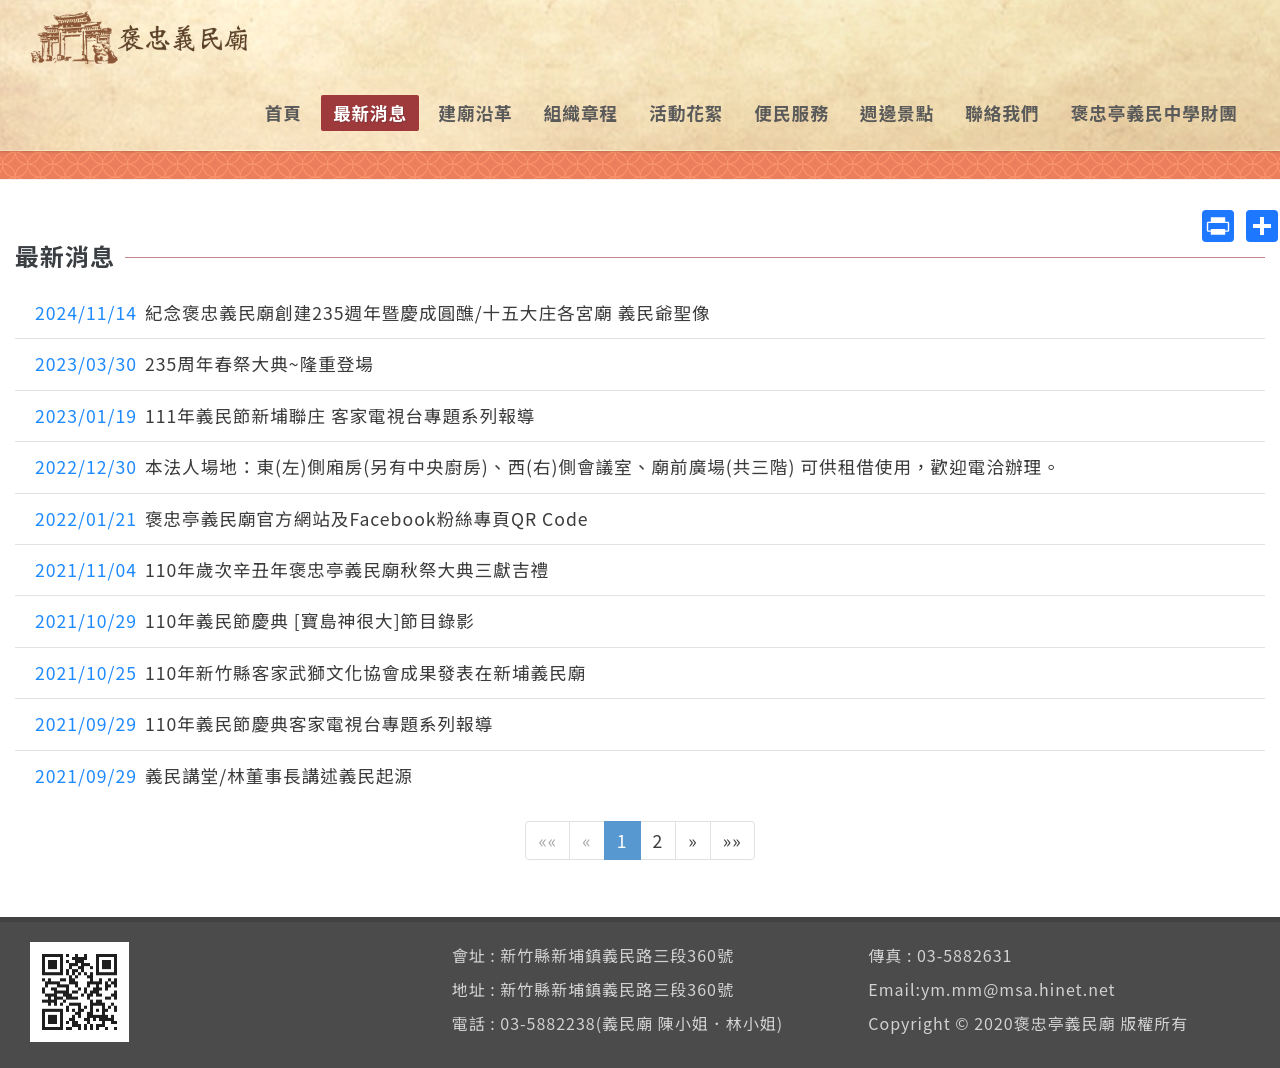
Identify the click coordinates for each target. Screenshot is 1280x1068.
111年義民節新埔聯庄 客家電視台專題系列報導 (285, 415)
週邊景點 (897, 112)
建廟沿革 (475, 112)
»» (732, 840)
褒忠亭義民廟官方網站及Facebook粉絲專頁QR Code (312, 518)
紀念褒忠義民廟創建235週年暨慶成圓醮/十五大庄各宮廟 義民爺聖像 (373, 312)
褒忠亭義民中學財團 (1154, 112)
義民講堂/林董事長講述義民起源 (224, 775)
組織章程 (581, 112)
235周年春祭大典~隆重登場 (204, 363)
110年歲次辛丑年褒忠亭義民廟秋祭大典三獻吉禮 (292, 569)
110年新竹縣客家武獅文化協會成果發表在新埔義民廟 (310, 672)
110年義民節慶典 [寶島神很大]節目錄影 (255, 620)
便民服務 (791, 112)
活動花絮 (686, 112)
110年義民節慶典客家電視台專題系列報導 (264, 723)
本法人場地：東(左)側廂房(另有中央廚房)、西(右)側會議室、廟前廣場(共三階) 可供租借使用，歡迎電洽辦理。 (548, 466)
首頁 (283, 112)
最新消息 (370, 112)
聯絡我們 (1002, 112)
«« (547, 840)
